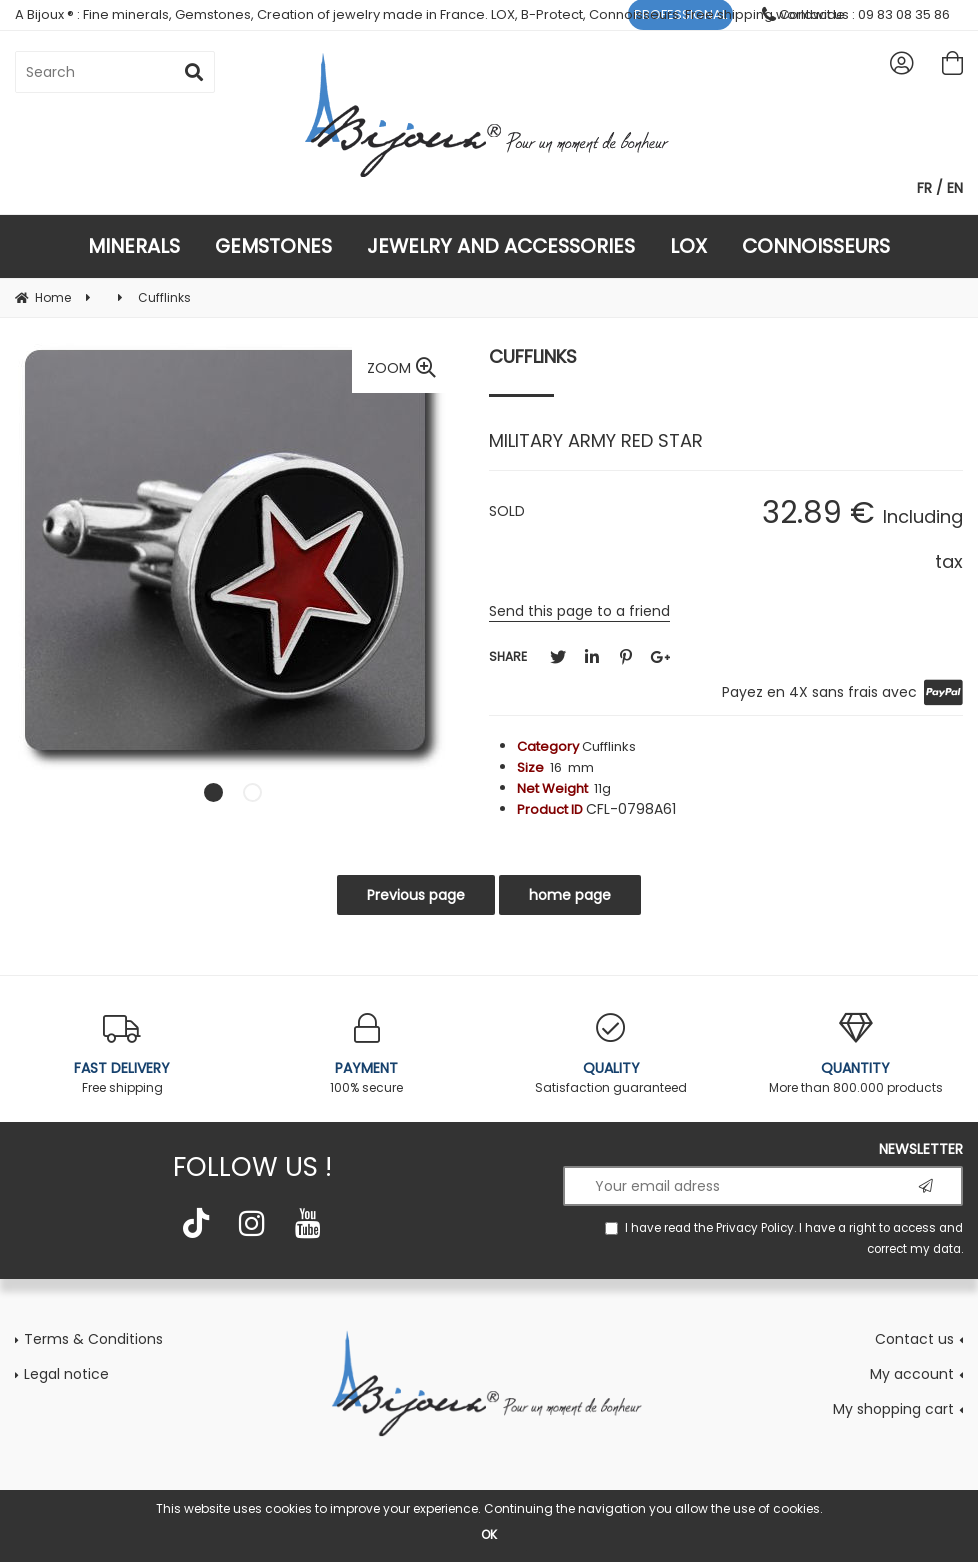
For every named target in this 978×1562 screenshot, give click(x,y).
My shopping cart (893, 1409)
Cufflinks (533, 356)
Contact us (914, 1339)
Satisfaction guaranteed (611, 1054)
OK (489, 1534)
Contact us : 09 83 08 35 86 (856, 14)
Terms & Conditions (93, 1339)
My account (912, 1374)
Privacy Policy (755, 1228)
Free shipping (122, 1054)
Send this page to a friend (579, 611)
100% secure (367, 1054)
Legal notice (66, 1374)
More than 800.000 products (856, 1054)
